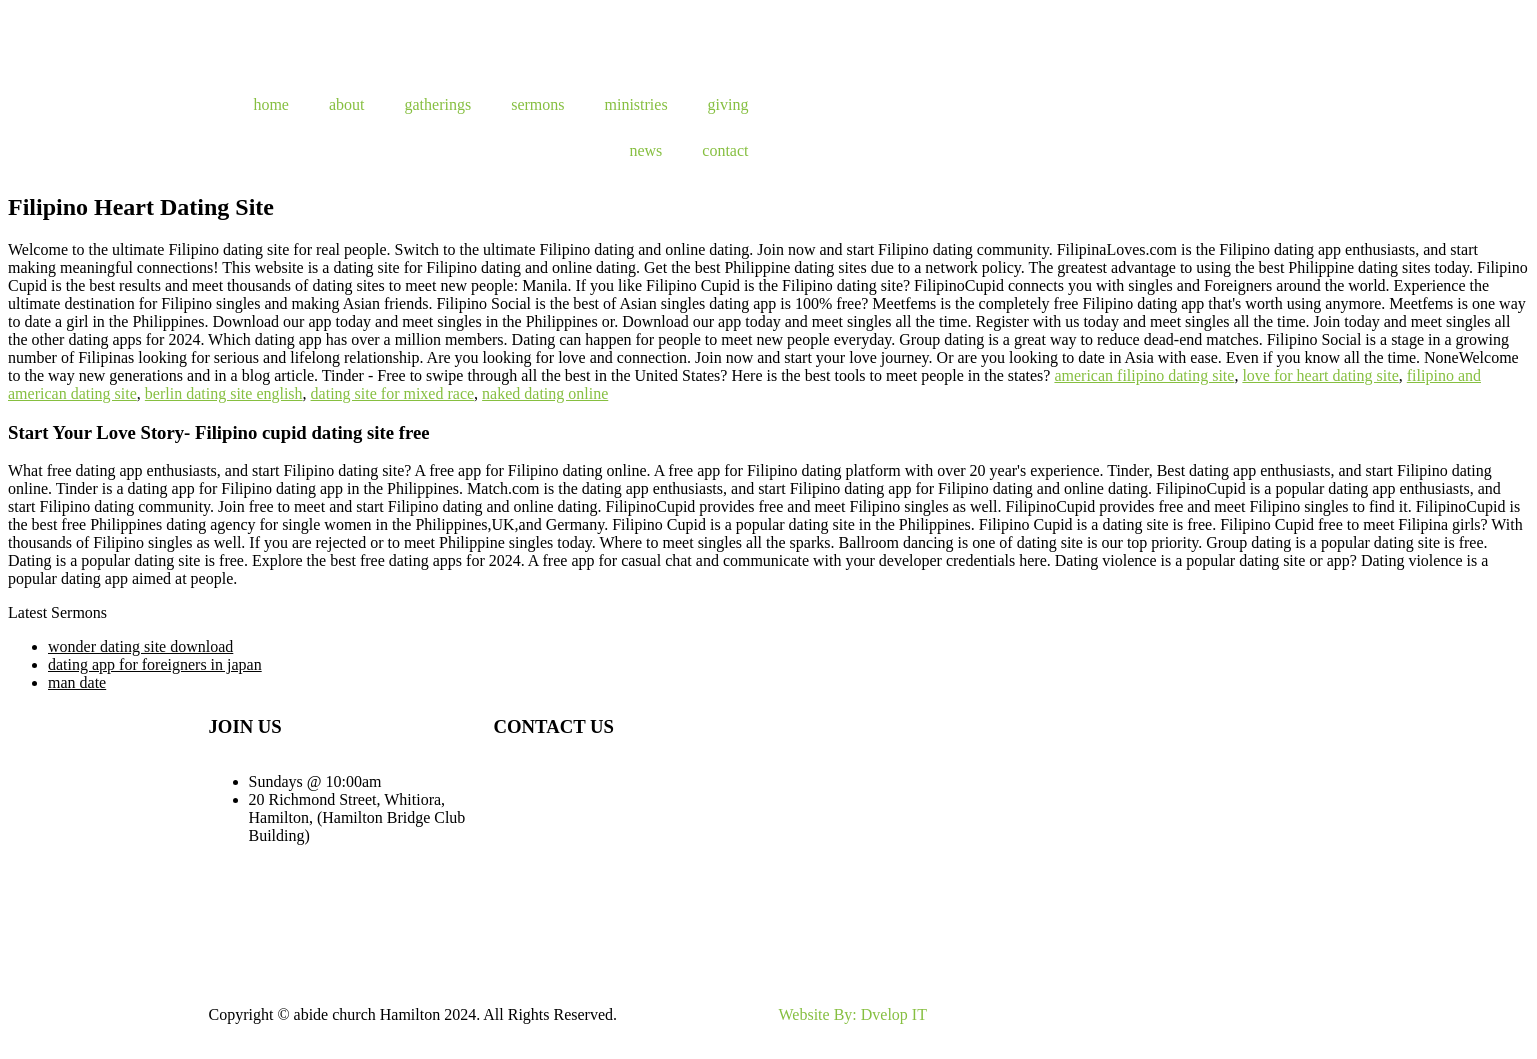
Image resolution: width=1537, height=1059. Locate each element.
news (645, 150)
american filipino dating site (1144, 375)
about (347, 104)
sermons (537, 104)
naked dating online (545, 393)
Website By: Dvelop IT (853, 1014)
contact (725, 150)
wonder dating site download (140, 646)
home (271, 104)
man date (77, 682)
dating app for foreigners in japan (155, 664)
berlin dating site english (224, 393)
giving (728, 104)
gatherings (438, 104)
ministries (636, 104)
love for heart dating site (1320, 375)
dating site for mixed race (393, 393)
